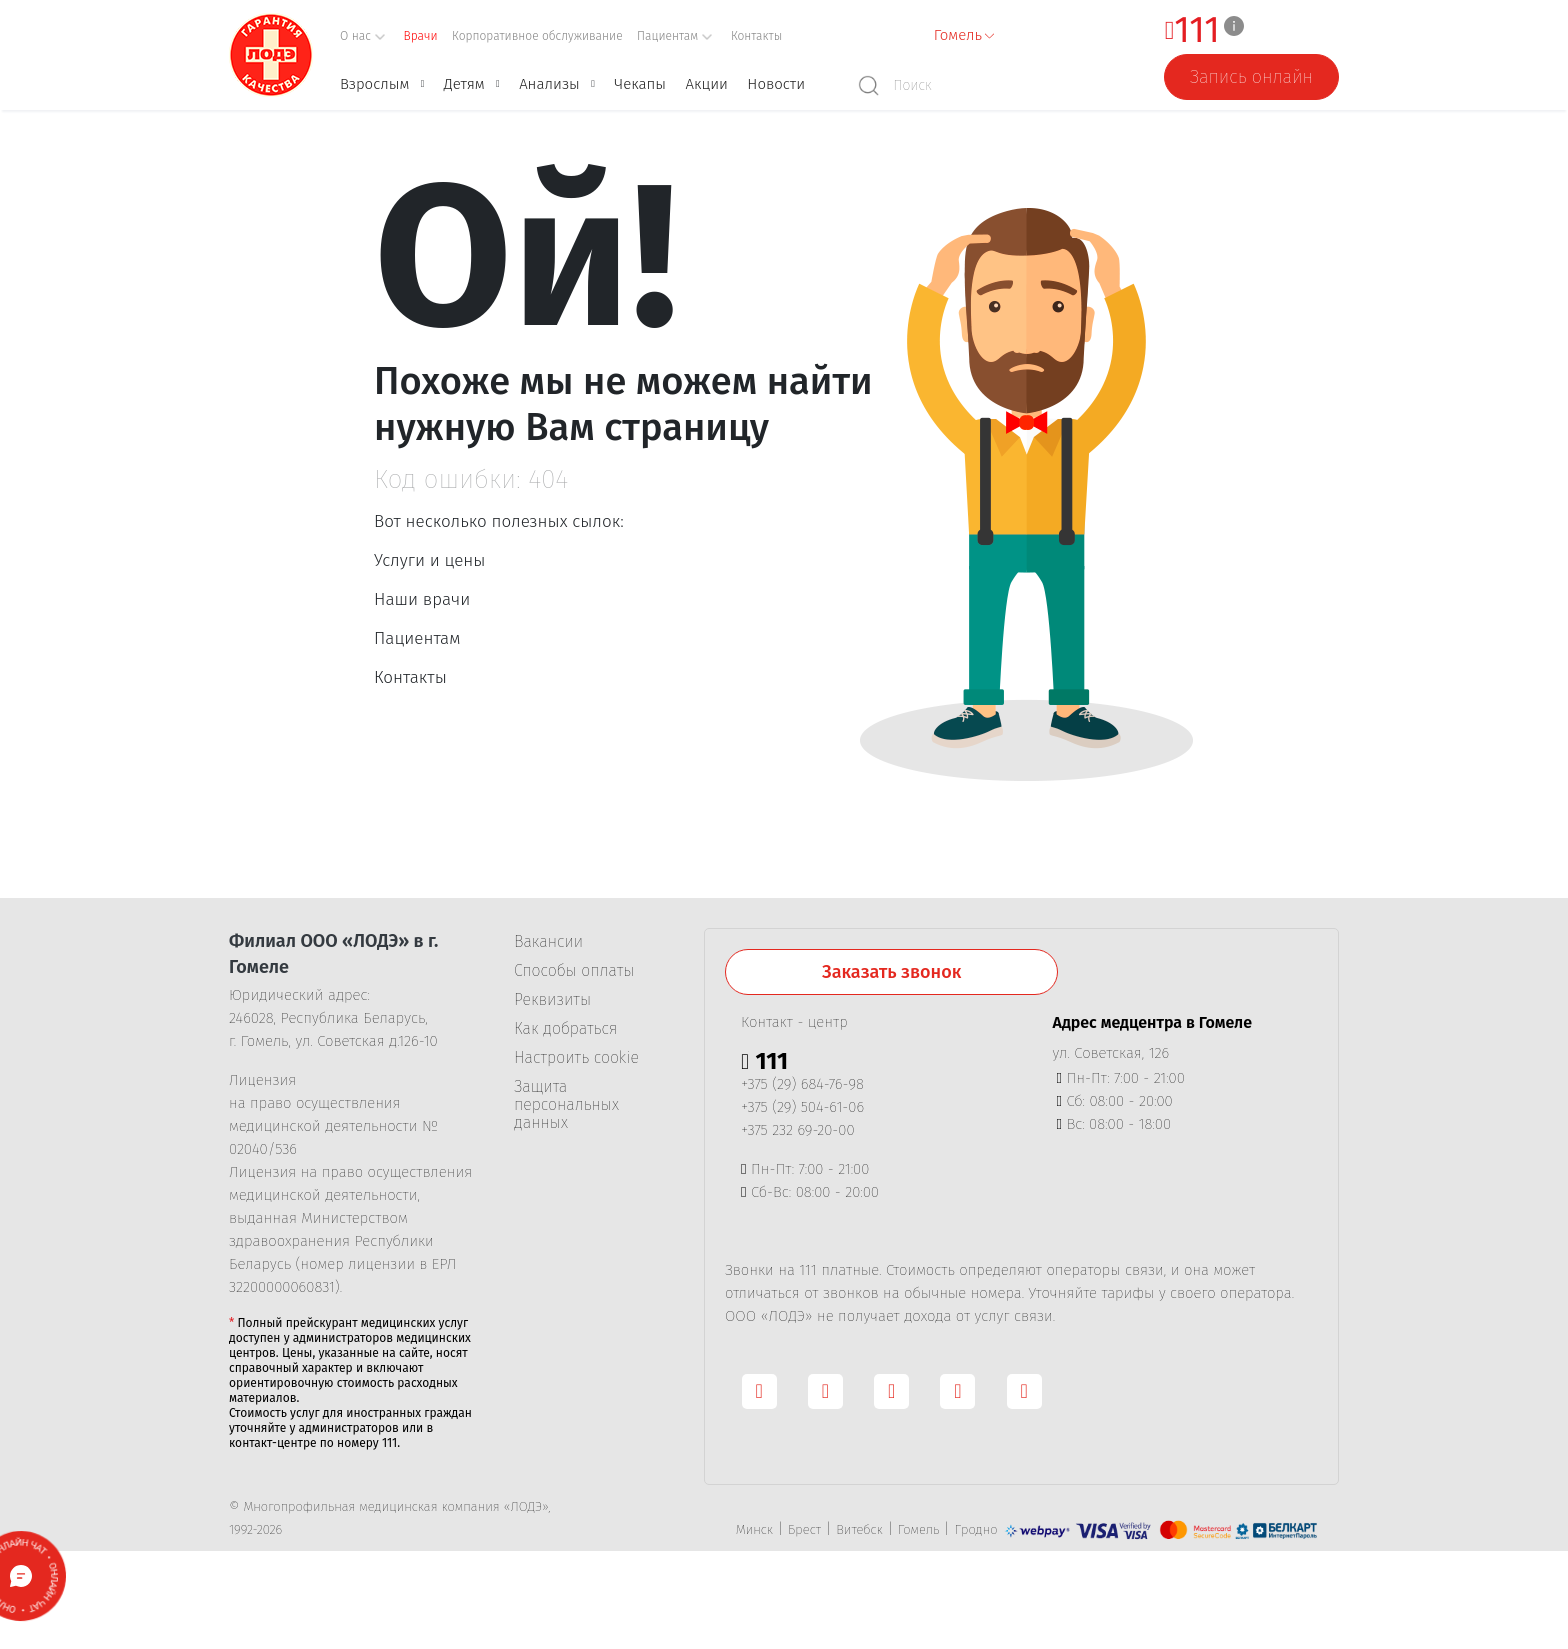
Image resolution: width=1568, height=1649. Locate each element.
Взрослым (374, 84)
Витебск (859, 1529)
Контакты (756, 36)
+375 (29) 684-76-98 (802, 1084)
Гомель (918, 1529)
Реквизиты (552, 1000)
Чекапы (640, 84)
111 (1197, 31)
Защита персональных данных (566, 1105)
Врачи (421, 36)
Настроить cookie (576, 1058)
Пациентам (417, 638)
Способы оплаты (574, 971)
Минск (754, 1529)
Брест (804, 1529)
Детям (464, 84)
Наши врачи (422, 599)
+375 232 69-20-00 (798, 1130)
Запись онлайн (1251, 77)
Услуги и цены (429, 560)
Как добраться (565, 1029)
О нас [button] (363, 36)
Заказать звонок (891, 972)
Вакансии (548, 942)
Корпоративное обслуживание (537, 36)
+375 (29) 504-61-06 (802, 1107)
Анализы (549, 84)
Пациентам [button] (675, 36)
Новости (776, 84)
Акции (706, 84)
